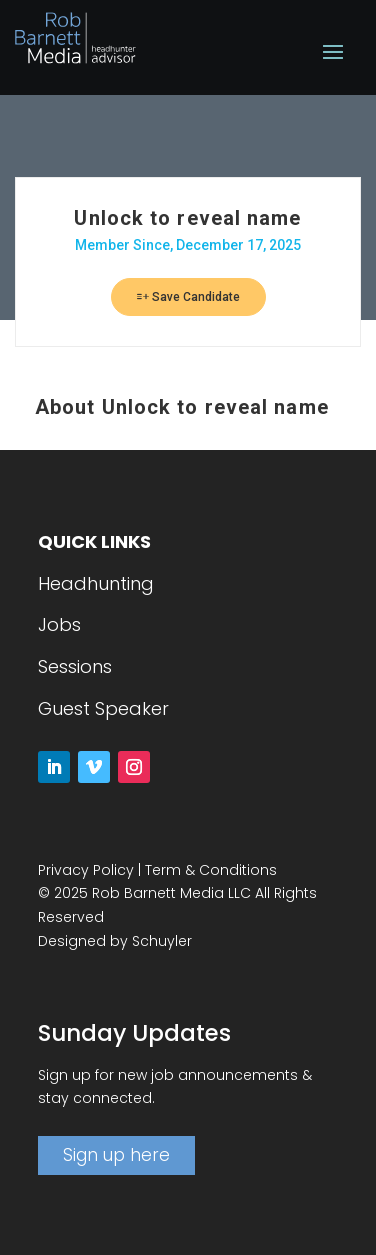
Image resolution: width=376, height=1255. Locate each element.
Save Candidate (188, 297)
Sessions (75, 666)
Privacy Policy (86, 870)
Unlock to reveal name (187, 218)
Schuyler (162, 941)
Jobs (59, 624)
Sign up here (116, 1155)
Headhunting (96, 583)
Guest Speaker (103, 708)
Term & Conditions (211, 870)
